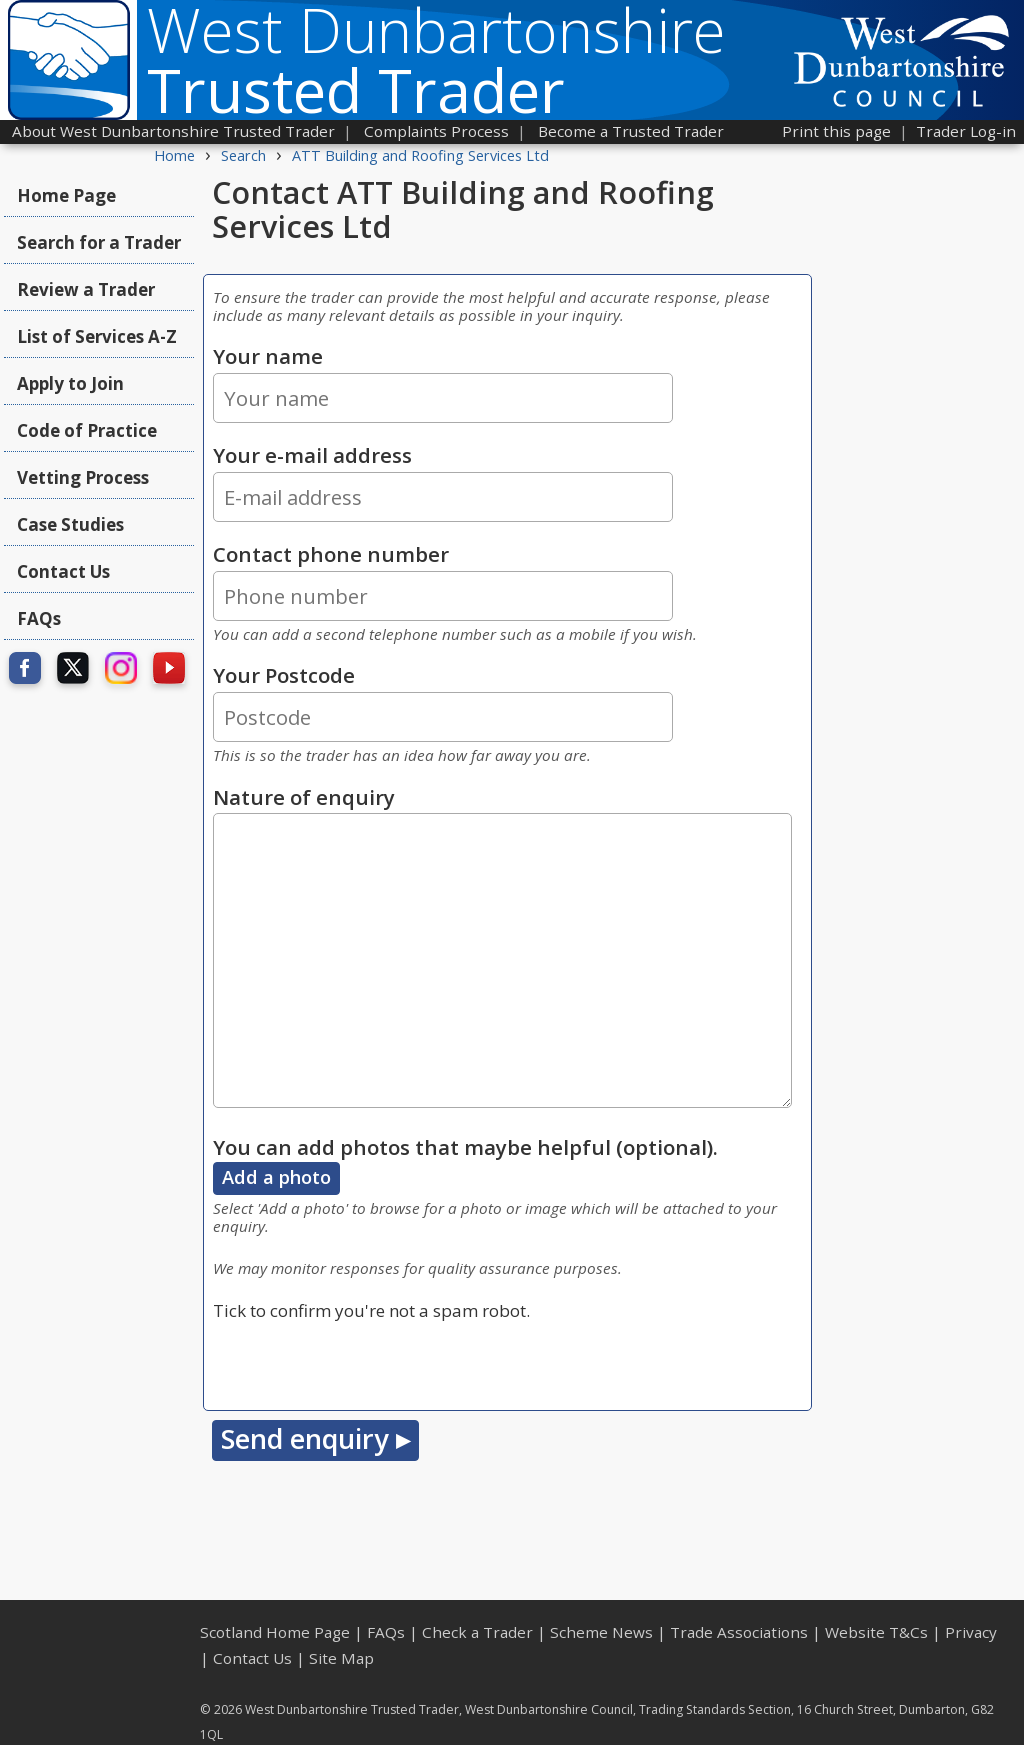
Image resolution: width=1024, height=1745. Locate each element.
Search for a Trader (99, 242)
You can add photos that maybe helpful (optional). (465, 1147)
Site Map (341, 1658)
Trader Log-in (966, 131)
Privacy (971, 1632)
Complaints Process (436, 131)
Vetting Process (83, 477)
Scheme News (601, 1632)
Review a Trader (86, 289)
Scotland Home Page (275, 1632)
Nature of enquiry (304, 797)
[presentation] (365, 1362)
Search (243, 155)
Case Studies (70, 524)
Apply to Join (70, 383)
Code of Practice (87, 430)
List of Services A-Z (97, 336)
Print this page (836, 131)
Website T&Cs (876, 1632)
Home (174, 155)
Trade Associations (739, 1632)
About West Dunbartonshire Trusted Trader (173, 131)
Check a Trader (477, 1632)
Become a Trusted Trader (631, 131)
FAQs (39, 618)
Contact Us (63, 571)
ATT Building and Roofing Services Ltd (420, 155)
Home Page (66, 195)
